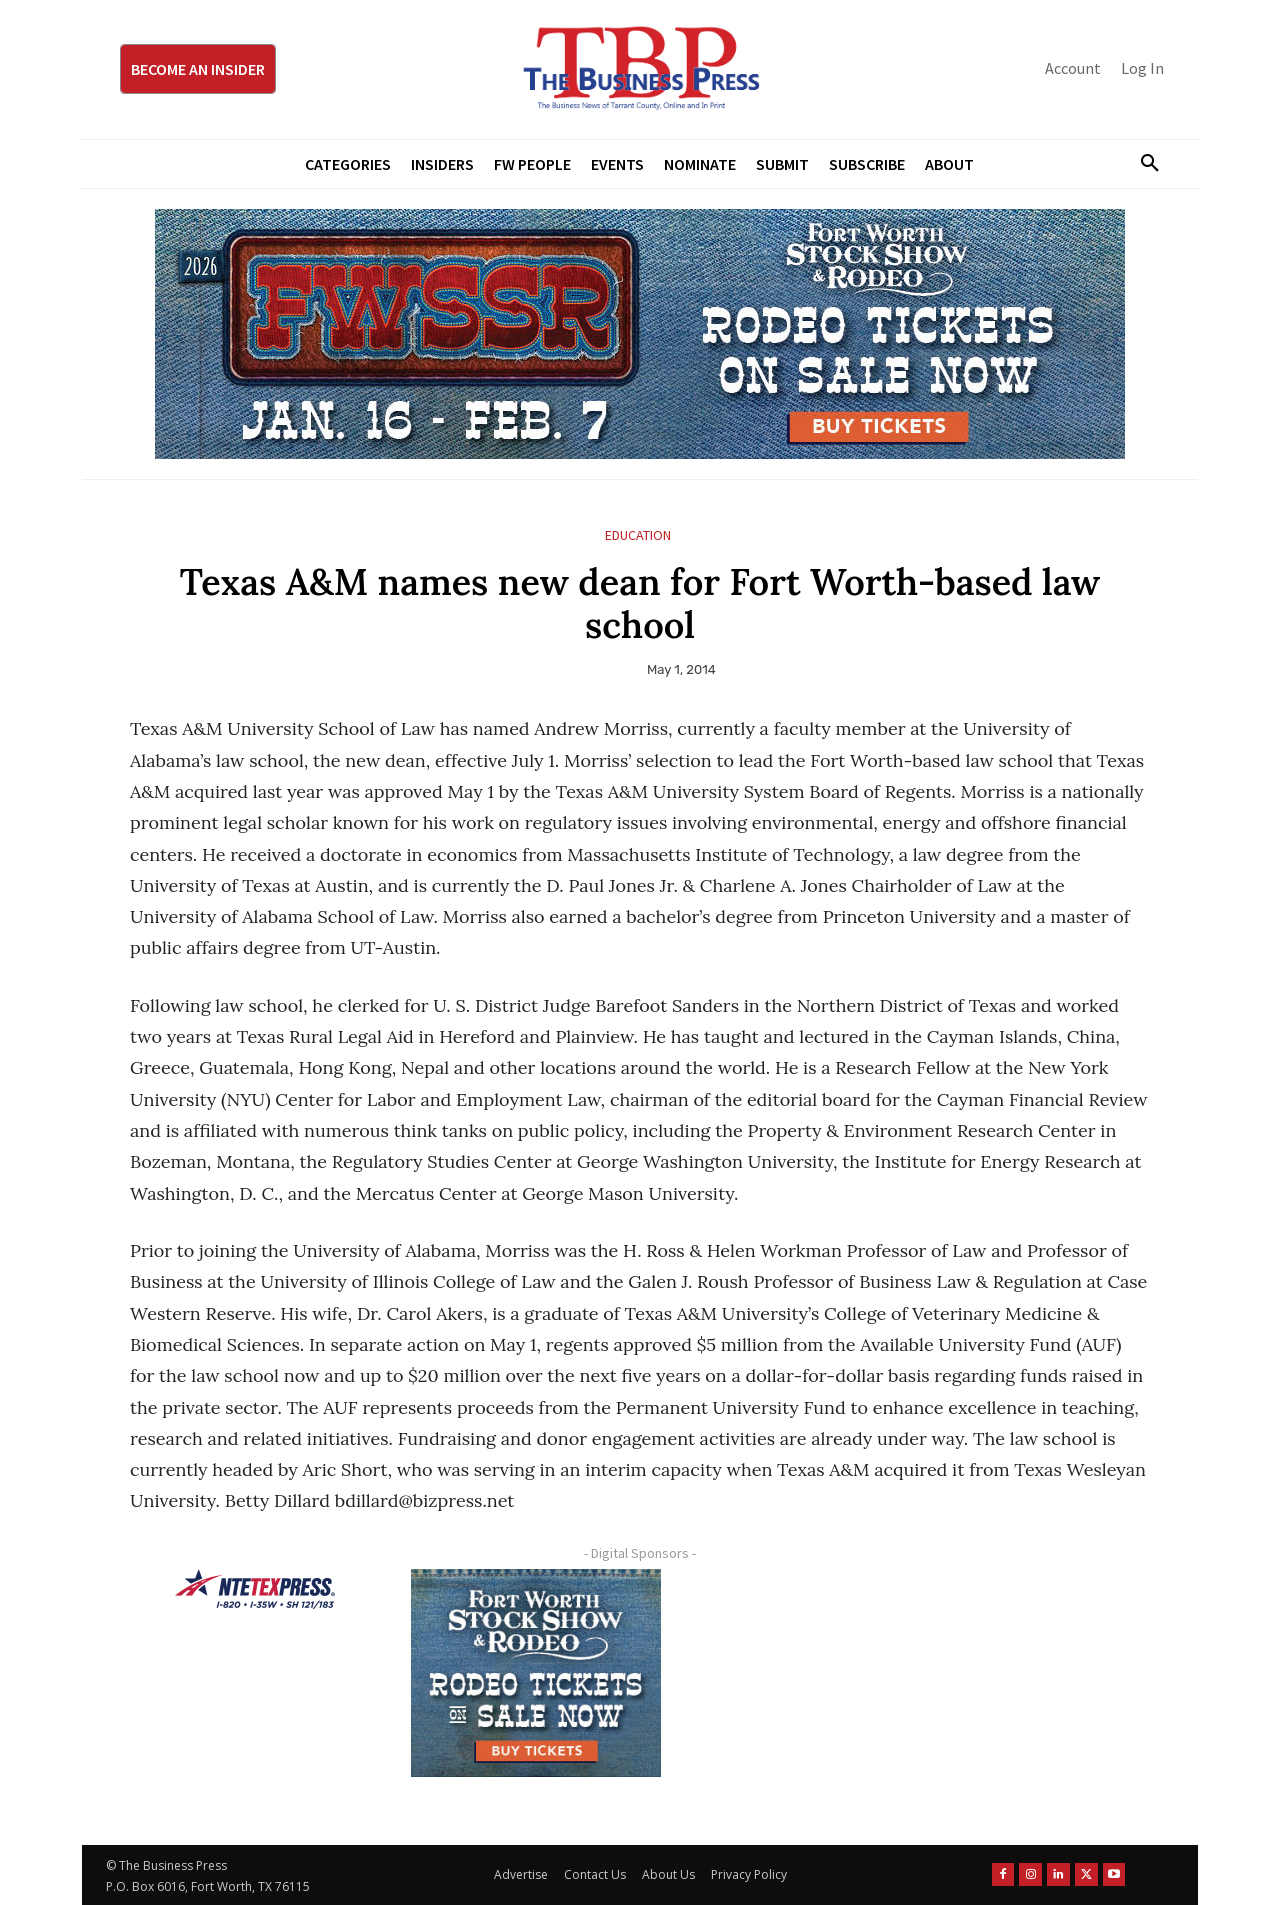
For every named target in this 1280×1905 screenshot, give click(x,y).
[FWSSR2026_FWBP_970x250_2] (640, 334)
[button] (1142, 164)
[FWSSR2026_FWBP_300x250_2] (536, 1673)
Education (638, 535)
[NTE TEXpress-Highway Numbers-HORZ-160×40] (255, 1589)
